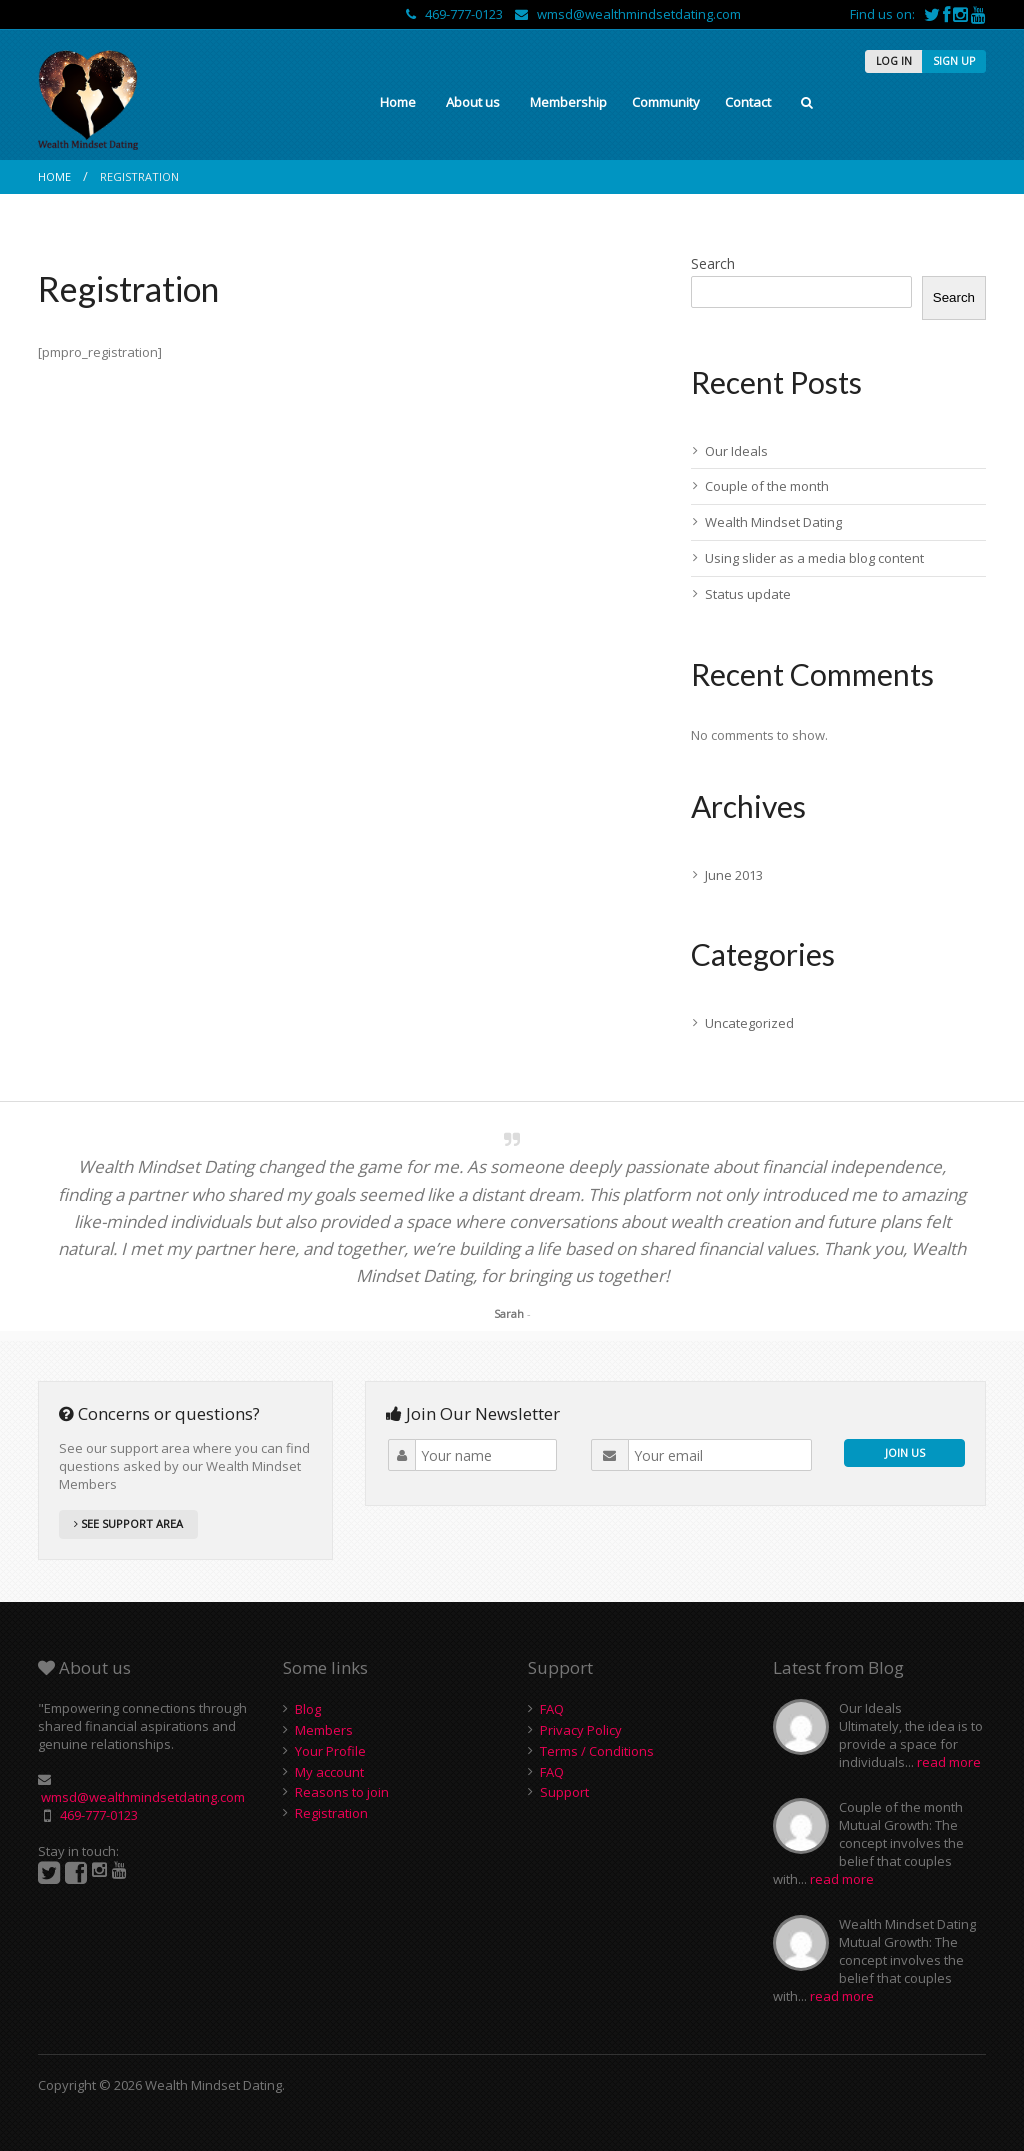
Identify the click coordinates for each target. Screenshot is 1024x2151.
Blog (308, 1709)
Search (713, 263)
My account (329, 1772)
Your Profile (330, 1751)
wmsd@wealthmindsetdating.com (628, 14)
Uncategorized (749, 1023)
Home (398, 102)
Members (324, 1730)
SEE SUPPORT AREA (128, 1523)
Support (564, 1792)
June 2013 (734, 875)
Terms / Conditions (597, 1751)
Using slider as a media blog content (814, 558)
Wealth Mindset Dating (773, 522)
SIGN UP (954, 61)
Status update (748, 594)
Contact (748, 102)
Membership (568, 102)
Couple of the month (767, 486)
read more (949, 1762)
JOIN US (905, 1452)
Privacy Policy (581, 1730)
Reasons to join (342, 1792)
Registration (331, 1813)
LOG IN (894, 61)
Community (666, 102)
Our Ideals (736, 451)
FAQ (552, 1709)
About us (473, 102)
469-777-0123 (456, 14)
